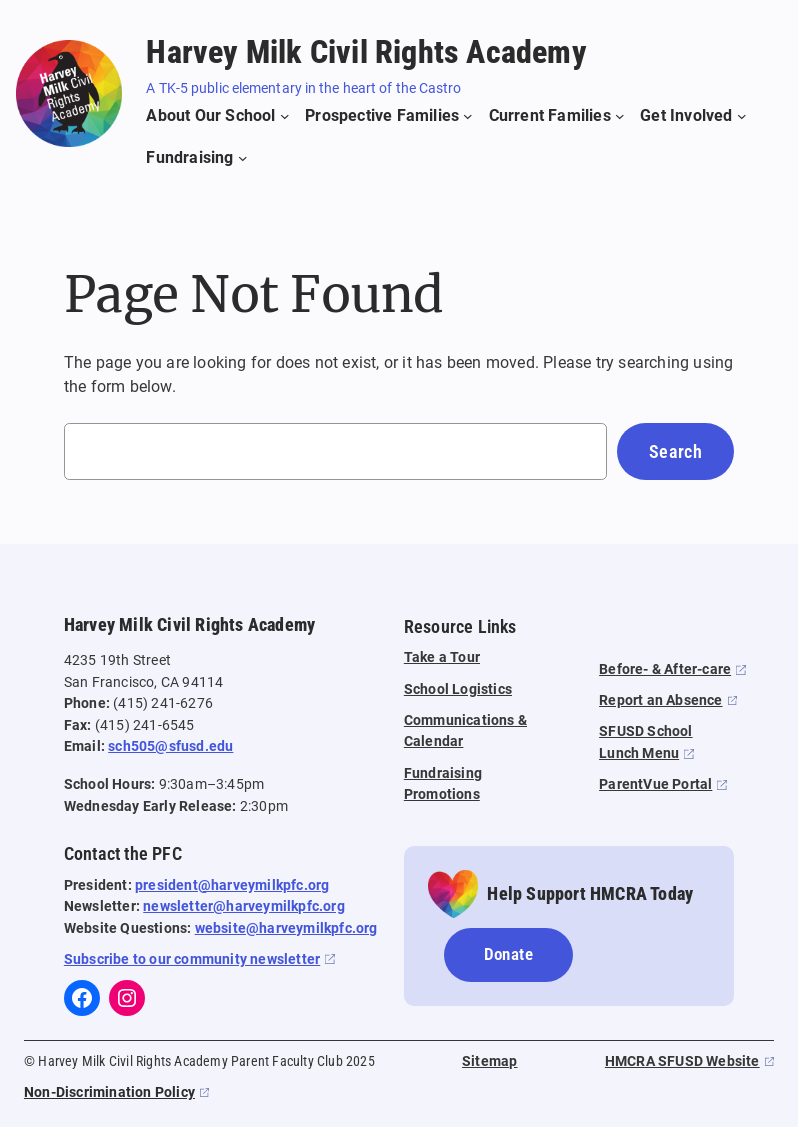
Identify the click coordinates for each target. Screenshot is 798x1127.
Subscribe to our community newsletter (192, 959)
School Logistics (458, 689)
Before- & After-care (665, 669)
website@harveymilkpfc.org (286, 928)
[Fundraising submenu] (196, 158)
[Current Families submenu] (557, 116)
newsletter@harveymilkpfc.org (244, 906)
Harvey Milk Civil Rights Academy (366, 52)
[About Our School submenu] (217, 116)
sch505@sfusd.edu (170, 746)
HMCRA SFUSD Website (682, 1061)
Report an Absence (660, 700)
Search (675, 451)
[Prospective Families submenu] (388, 116)
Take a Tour (442, 657)
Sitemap (489, 1061)
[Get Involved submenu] (693, 116)
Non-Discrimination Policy (109, 1092)
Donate (508, 954)
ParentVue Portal (655, 784)
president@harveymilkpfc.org (232, 885)
